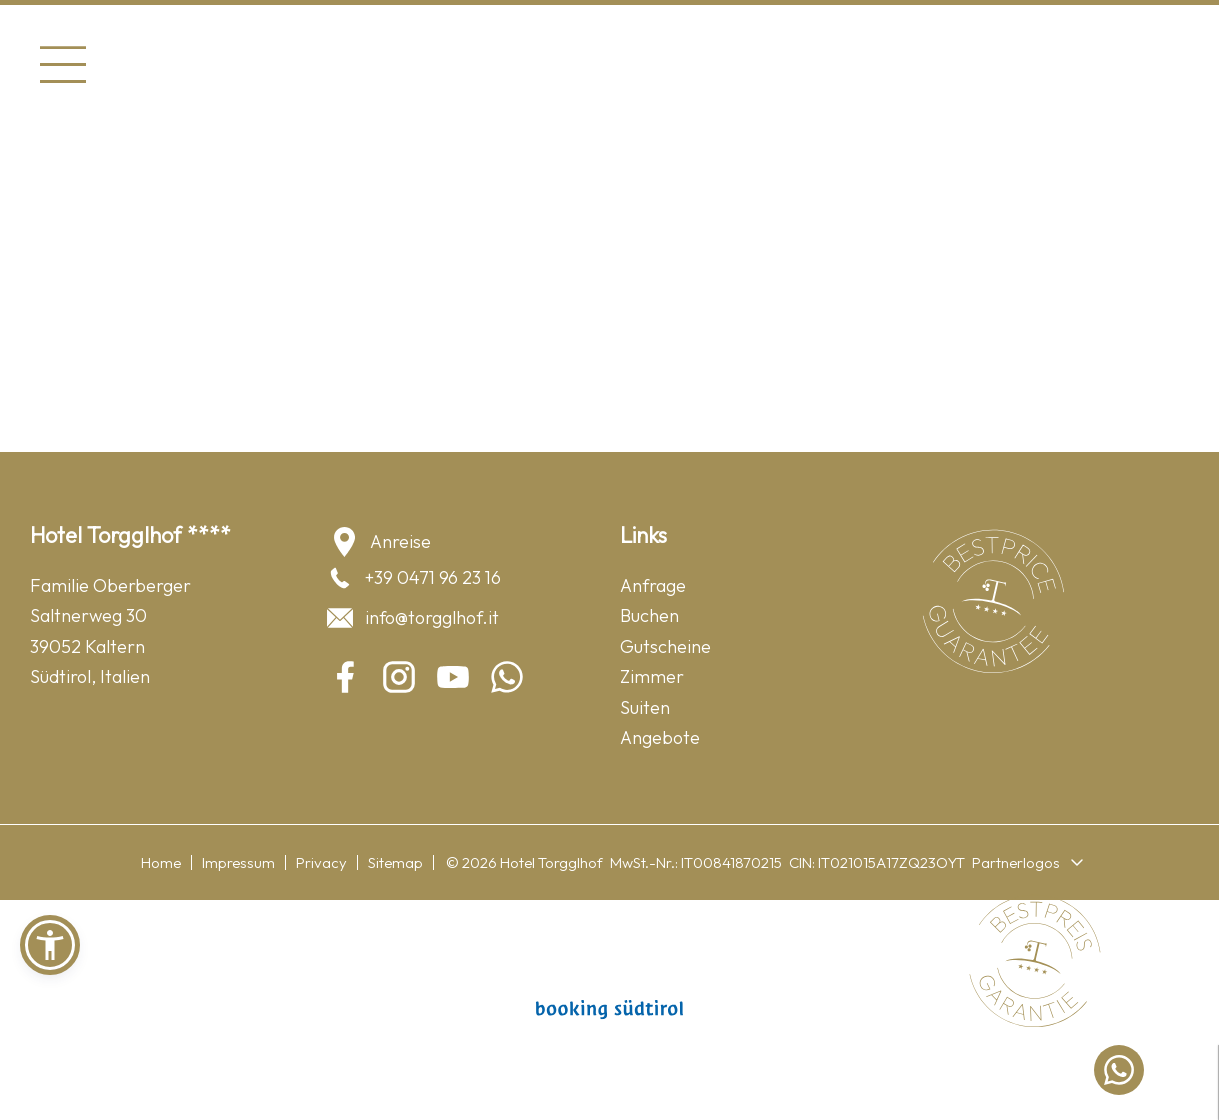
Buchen (649, 615)
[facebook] (345, 677)
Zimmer (652, 676)
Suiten (645, 707)
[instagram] (399, 677)
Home (161, 862)
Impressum (238, 862)
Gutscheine (665, 646)
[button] (50, 945)
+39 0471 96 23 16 (413, 578)
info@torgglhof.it (412, 618)
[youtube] (453, 677)
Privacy (321, 862)
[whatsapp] (507, 677)
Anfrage (653, 585)
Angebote (660, 737)
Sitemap (395, 862)
